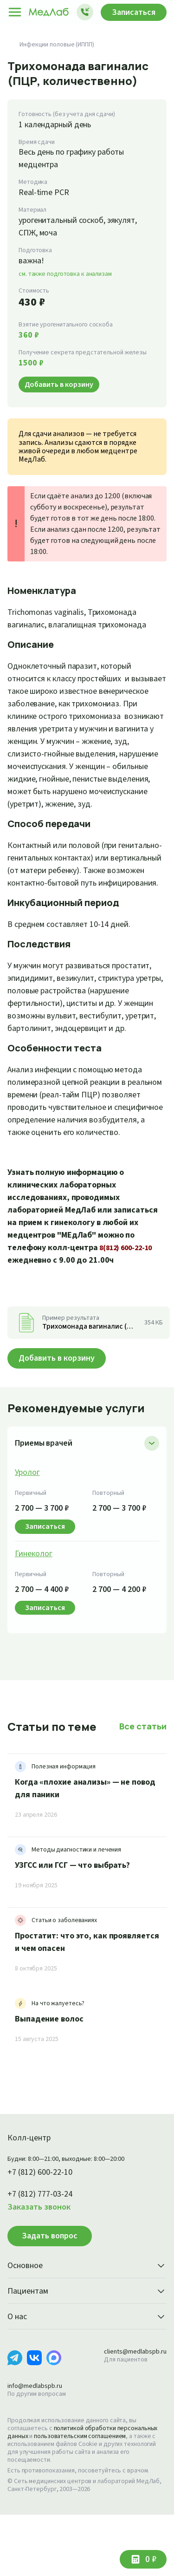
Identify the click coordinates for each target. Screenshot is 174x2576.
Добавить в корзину (60, 1419)
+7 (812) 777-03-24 (43, 2255)
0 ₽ (149, 2559)
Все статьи (144, 1787)
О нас (87, 2379)
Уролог (28, 1534)
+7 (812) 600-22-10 (43, 2233)
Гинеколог (34, 1615)
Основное (87, 2327)
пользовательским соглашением (85, 2497)
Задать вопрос (49, 2297)
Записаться (131, 12)
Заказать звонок (41, 2268)
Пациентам (87, 2353)
